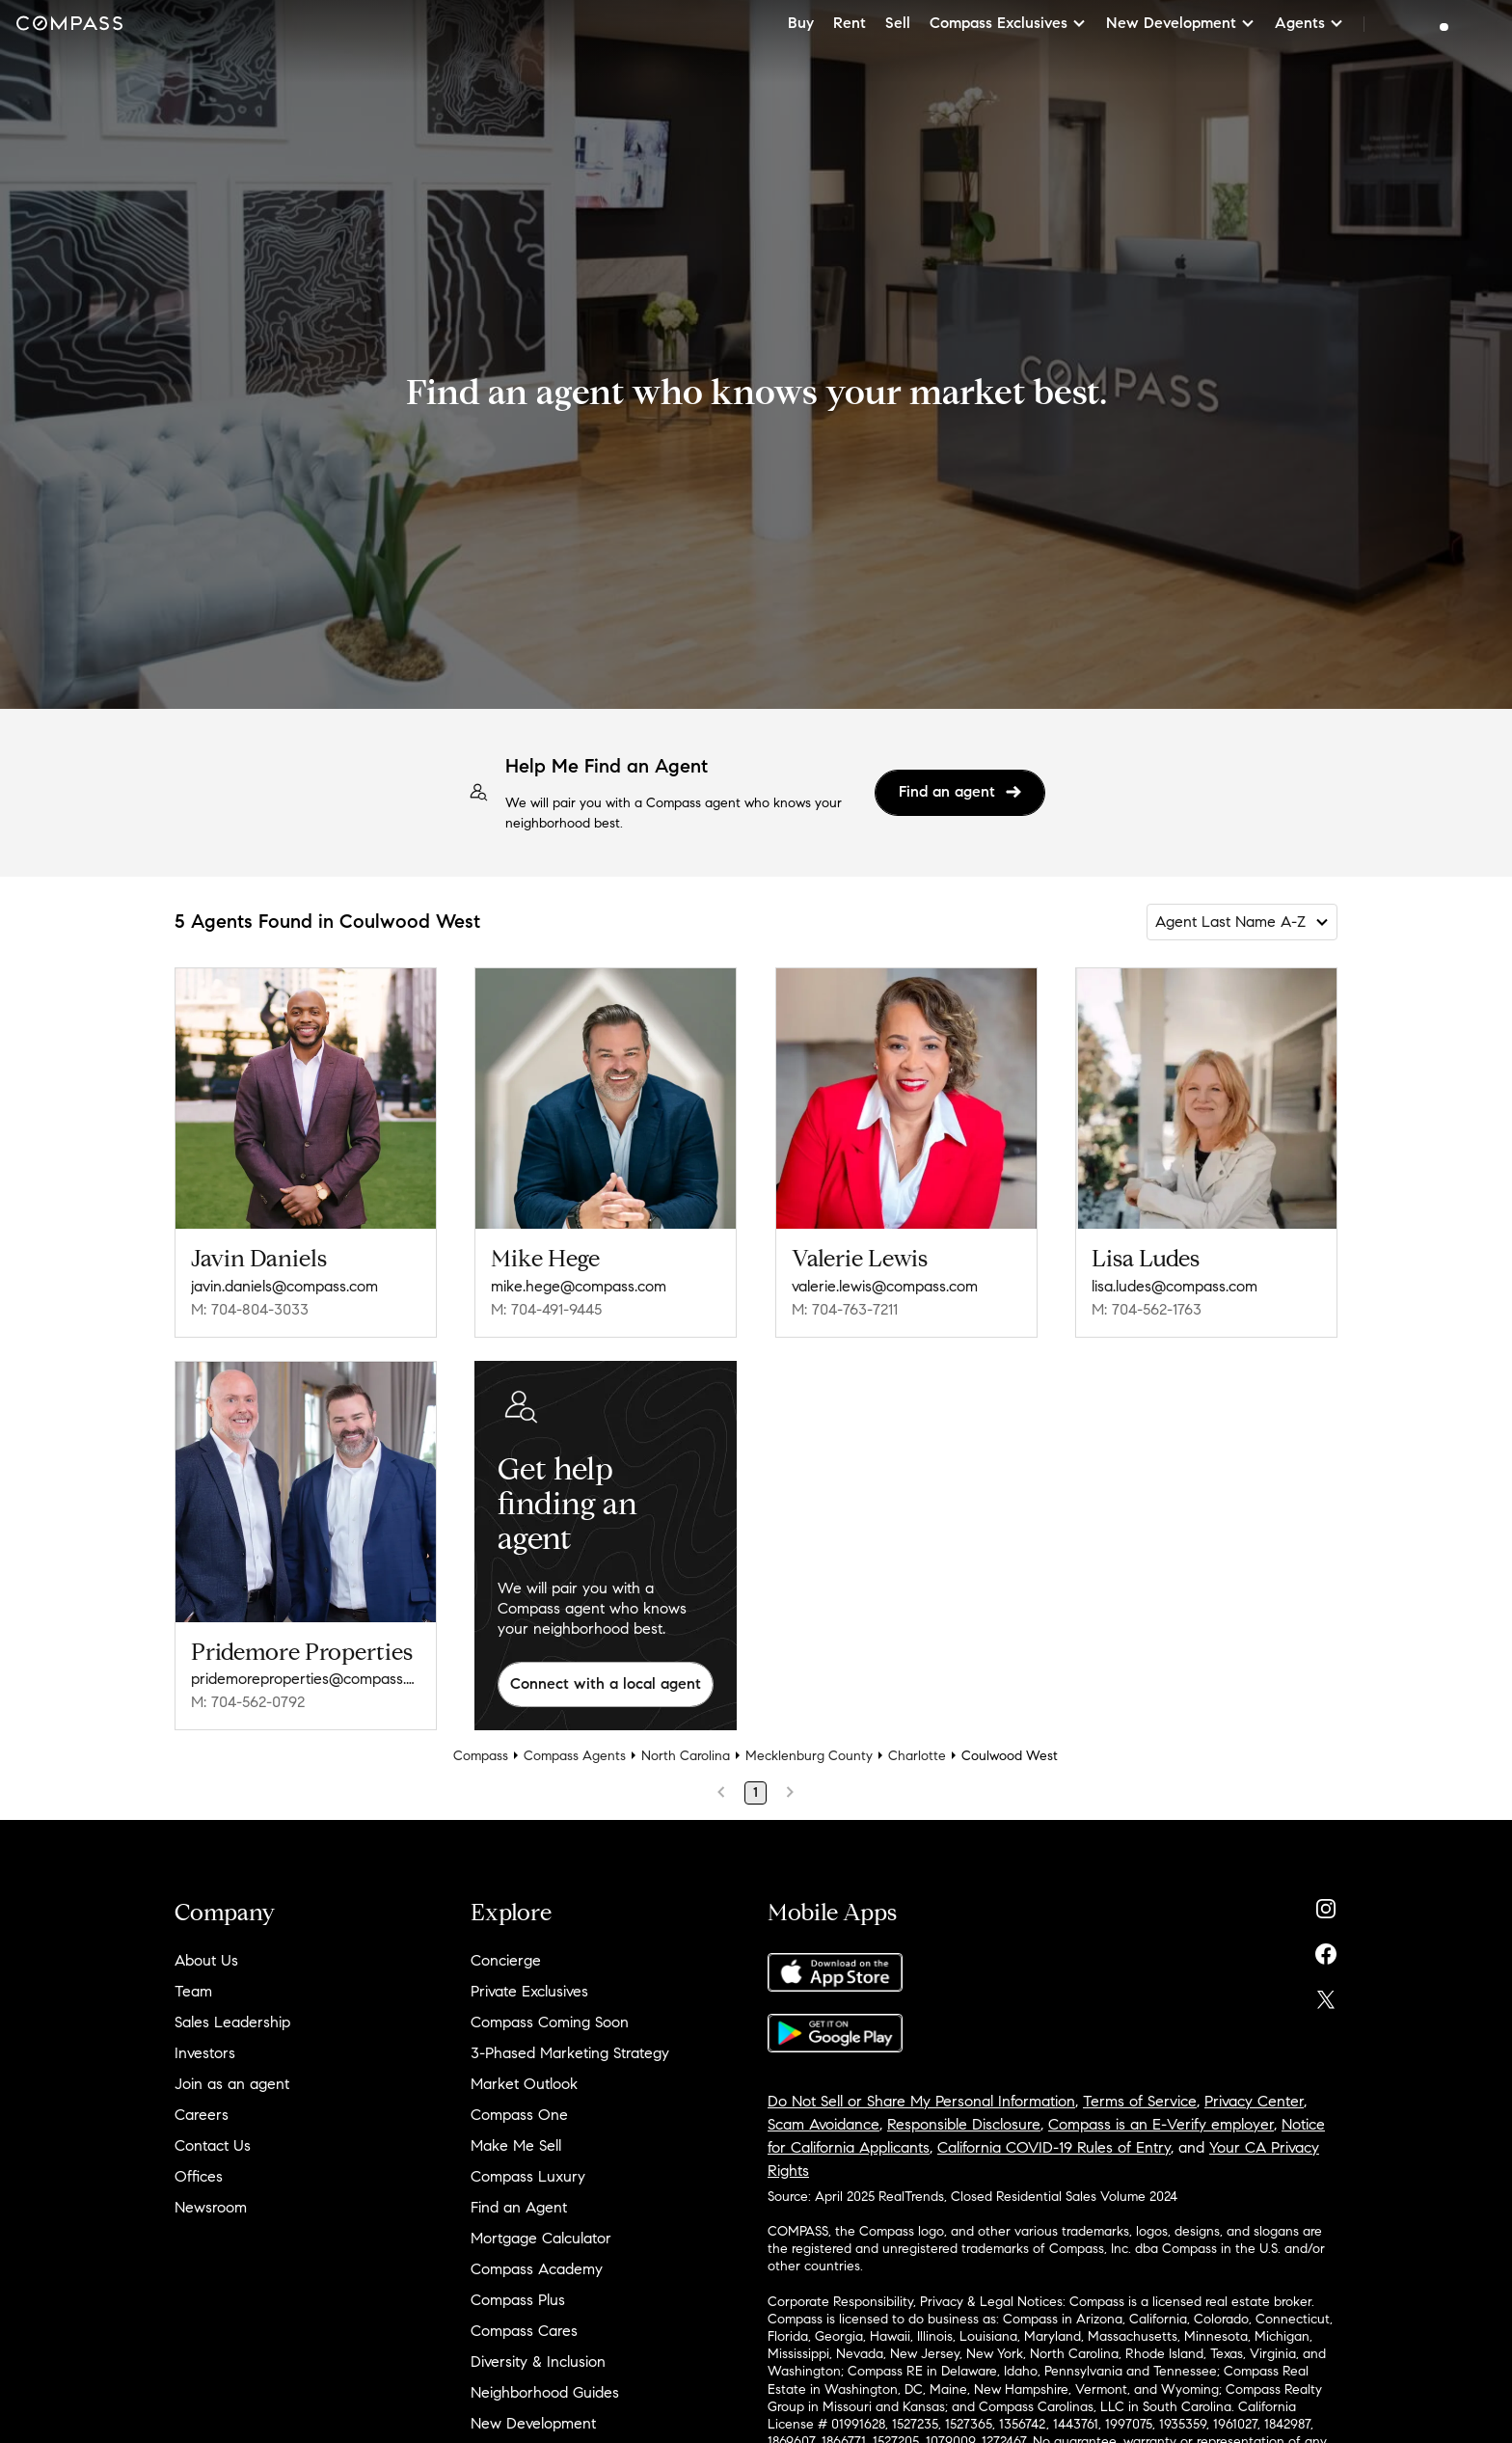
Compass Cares (524, 2330)
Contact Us (213, 2145)
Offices (199, 2176)
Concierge (506, 1960)
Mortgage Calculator (541, 2238)
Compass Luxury (528, 2176)
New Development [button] (1181, 23)
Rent (849, 23)
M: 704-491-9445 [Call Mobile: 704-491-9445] (546, 1309)
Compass (480, 1756)
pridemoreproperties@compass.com (305, 1678)
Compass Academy (537, 2269)
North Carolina (685, 1756)
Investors (205, 2053)
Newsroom (211, 2207)
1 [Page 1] (755, 1792)
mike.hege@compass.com (578, 1286)
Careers (202, 2114)
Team (193, 1991)
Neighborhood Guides (545, 2392)
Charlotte (917, 1756)
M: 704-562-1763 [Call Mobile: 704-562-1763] (1147, 1309)
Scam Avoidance (823, 2124)
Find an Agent (519, 2207)
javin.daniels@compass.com (284, 1286)
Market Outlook (524, 2084)
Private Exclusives (529, 1991)
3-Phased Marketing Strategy (570, 2053)
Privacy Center (1254, 2101)
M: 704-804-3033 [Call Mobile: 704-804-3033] (250, 1309)
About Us (206, 1960)
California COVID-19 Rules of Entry (1054, 2147)
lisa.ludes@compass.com (1174, 1286)
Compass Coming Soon (550, 2022)
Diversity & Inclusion (538, 2361)
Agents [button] (1309, 23)
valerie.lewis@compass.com (885, 1286)
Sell (897, 23)
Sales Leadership (232, 2022)
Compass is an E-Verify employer (1161, 2124)
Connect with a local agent (605, 1683)
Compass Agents (575, 1756)
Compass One (519, 2114)
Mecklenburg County (809, 1756)
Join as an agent (232, 2084)
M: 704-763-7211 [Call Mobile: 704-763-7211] (845, 1309)
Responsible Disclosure (963, 2124)
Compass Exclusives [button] (1008, 23)
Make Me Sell (516, 2145)
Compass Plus (518, 2300)
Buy (801, 23)
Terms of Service (1140, 2101)
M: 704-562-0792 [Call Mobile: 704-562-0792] (248, 1702)
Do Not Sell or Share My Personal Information (921, 2101)
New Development (533, 2423)
